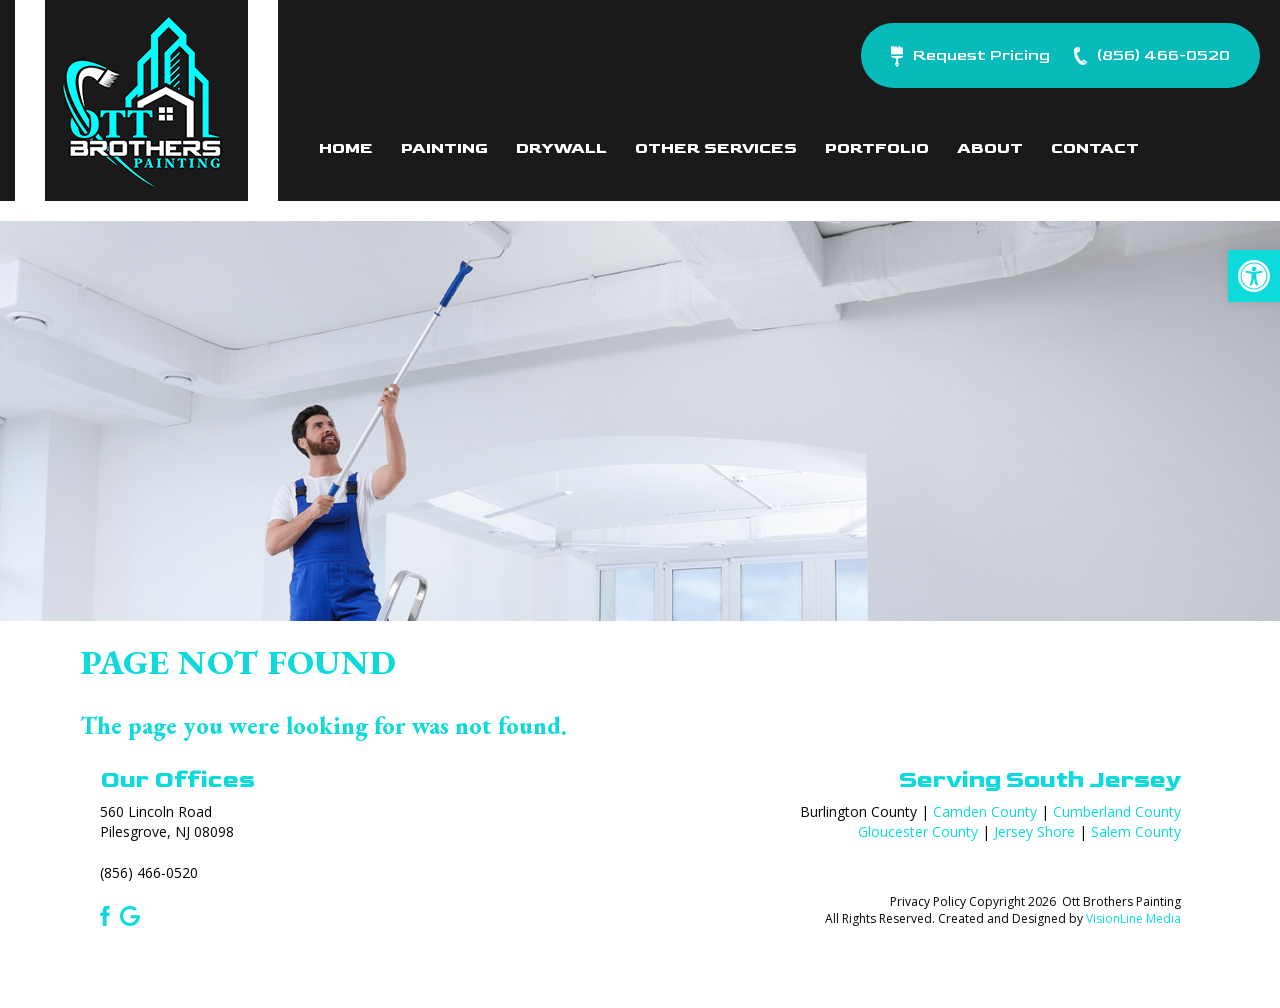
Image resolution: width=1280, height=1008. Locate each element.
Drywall (561, 148)
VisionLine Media (1133, 918)
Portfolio (877, 148)
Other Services (716, 148)
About (990, 148)
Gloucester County (918, 831)
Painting (444, 148)
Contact (1095, 148)
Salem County (1136, 831)
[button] (1254, 276)
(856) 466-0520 (149, 872)
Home (346, 148)
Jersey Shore (1034, 831)
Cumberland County (1117, 811)
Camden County (985, 811)
